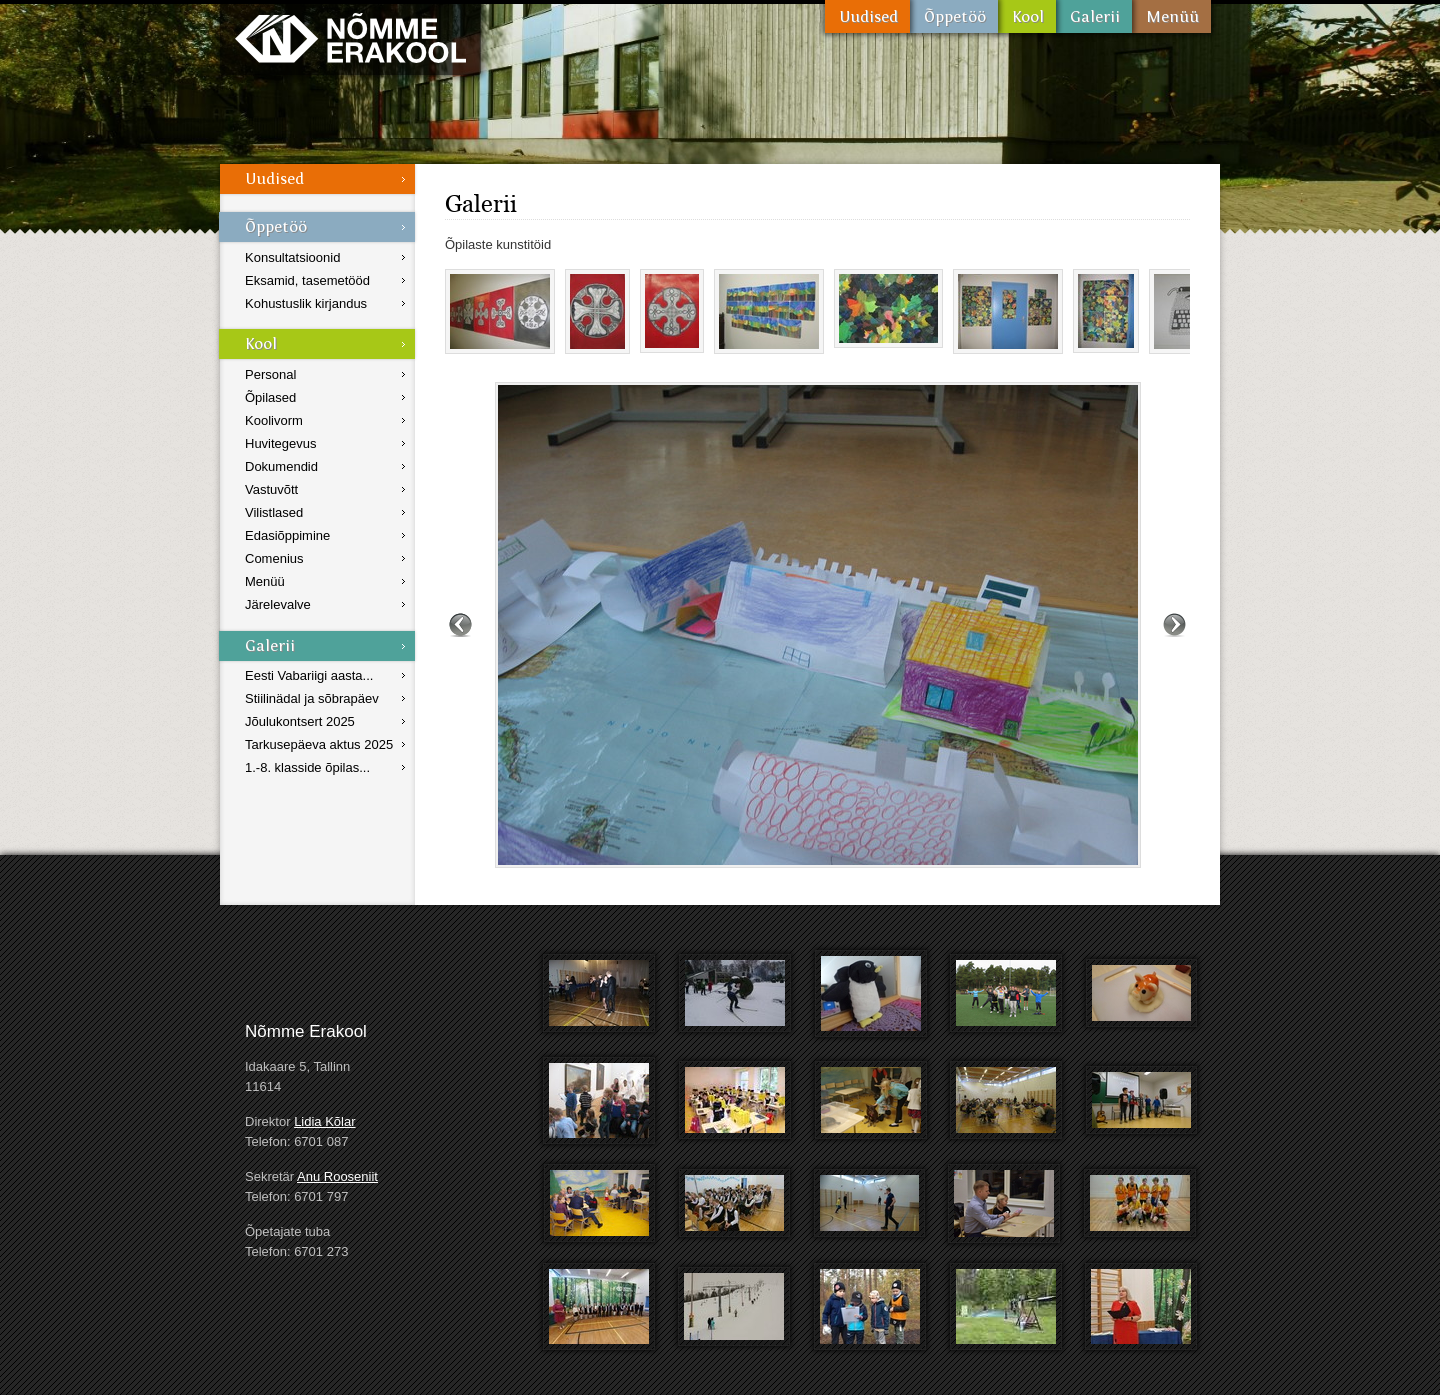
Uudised (867, 16)
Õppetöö (954, 16)
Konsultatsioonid (292, 257)
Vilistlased (274, 512)
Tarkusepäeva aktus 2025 (319, 744)
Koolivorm (274, 420)
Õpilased (270, 397)
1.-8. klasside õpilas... (307, 767)
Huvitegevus (281, 443)
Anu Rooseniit (337, 1176)
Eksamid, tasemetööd (307, 280)
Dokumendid (281, 466)
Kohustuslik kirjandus (306, 303)
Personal (270, 374)
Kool (1027, 16)
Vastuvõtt (271, 489)
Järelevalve (278, 604)
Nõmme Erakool (350, 37)
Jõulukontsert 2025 (300, 721)
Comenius (274, 558)
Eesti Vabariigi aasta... (309, 675)
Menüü (1171, 16)
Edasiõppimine (287, 535)
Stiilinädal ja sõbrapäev (312, 698)
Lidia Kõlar (324, 1121)
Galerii (1094, 16)
